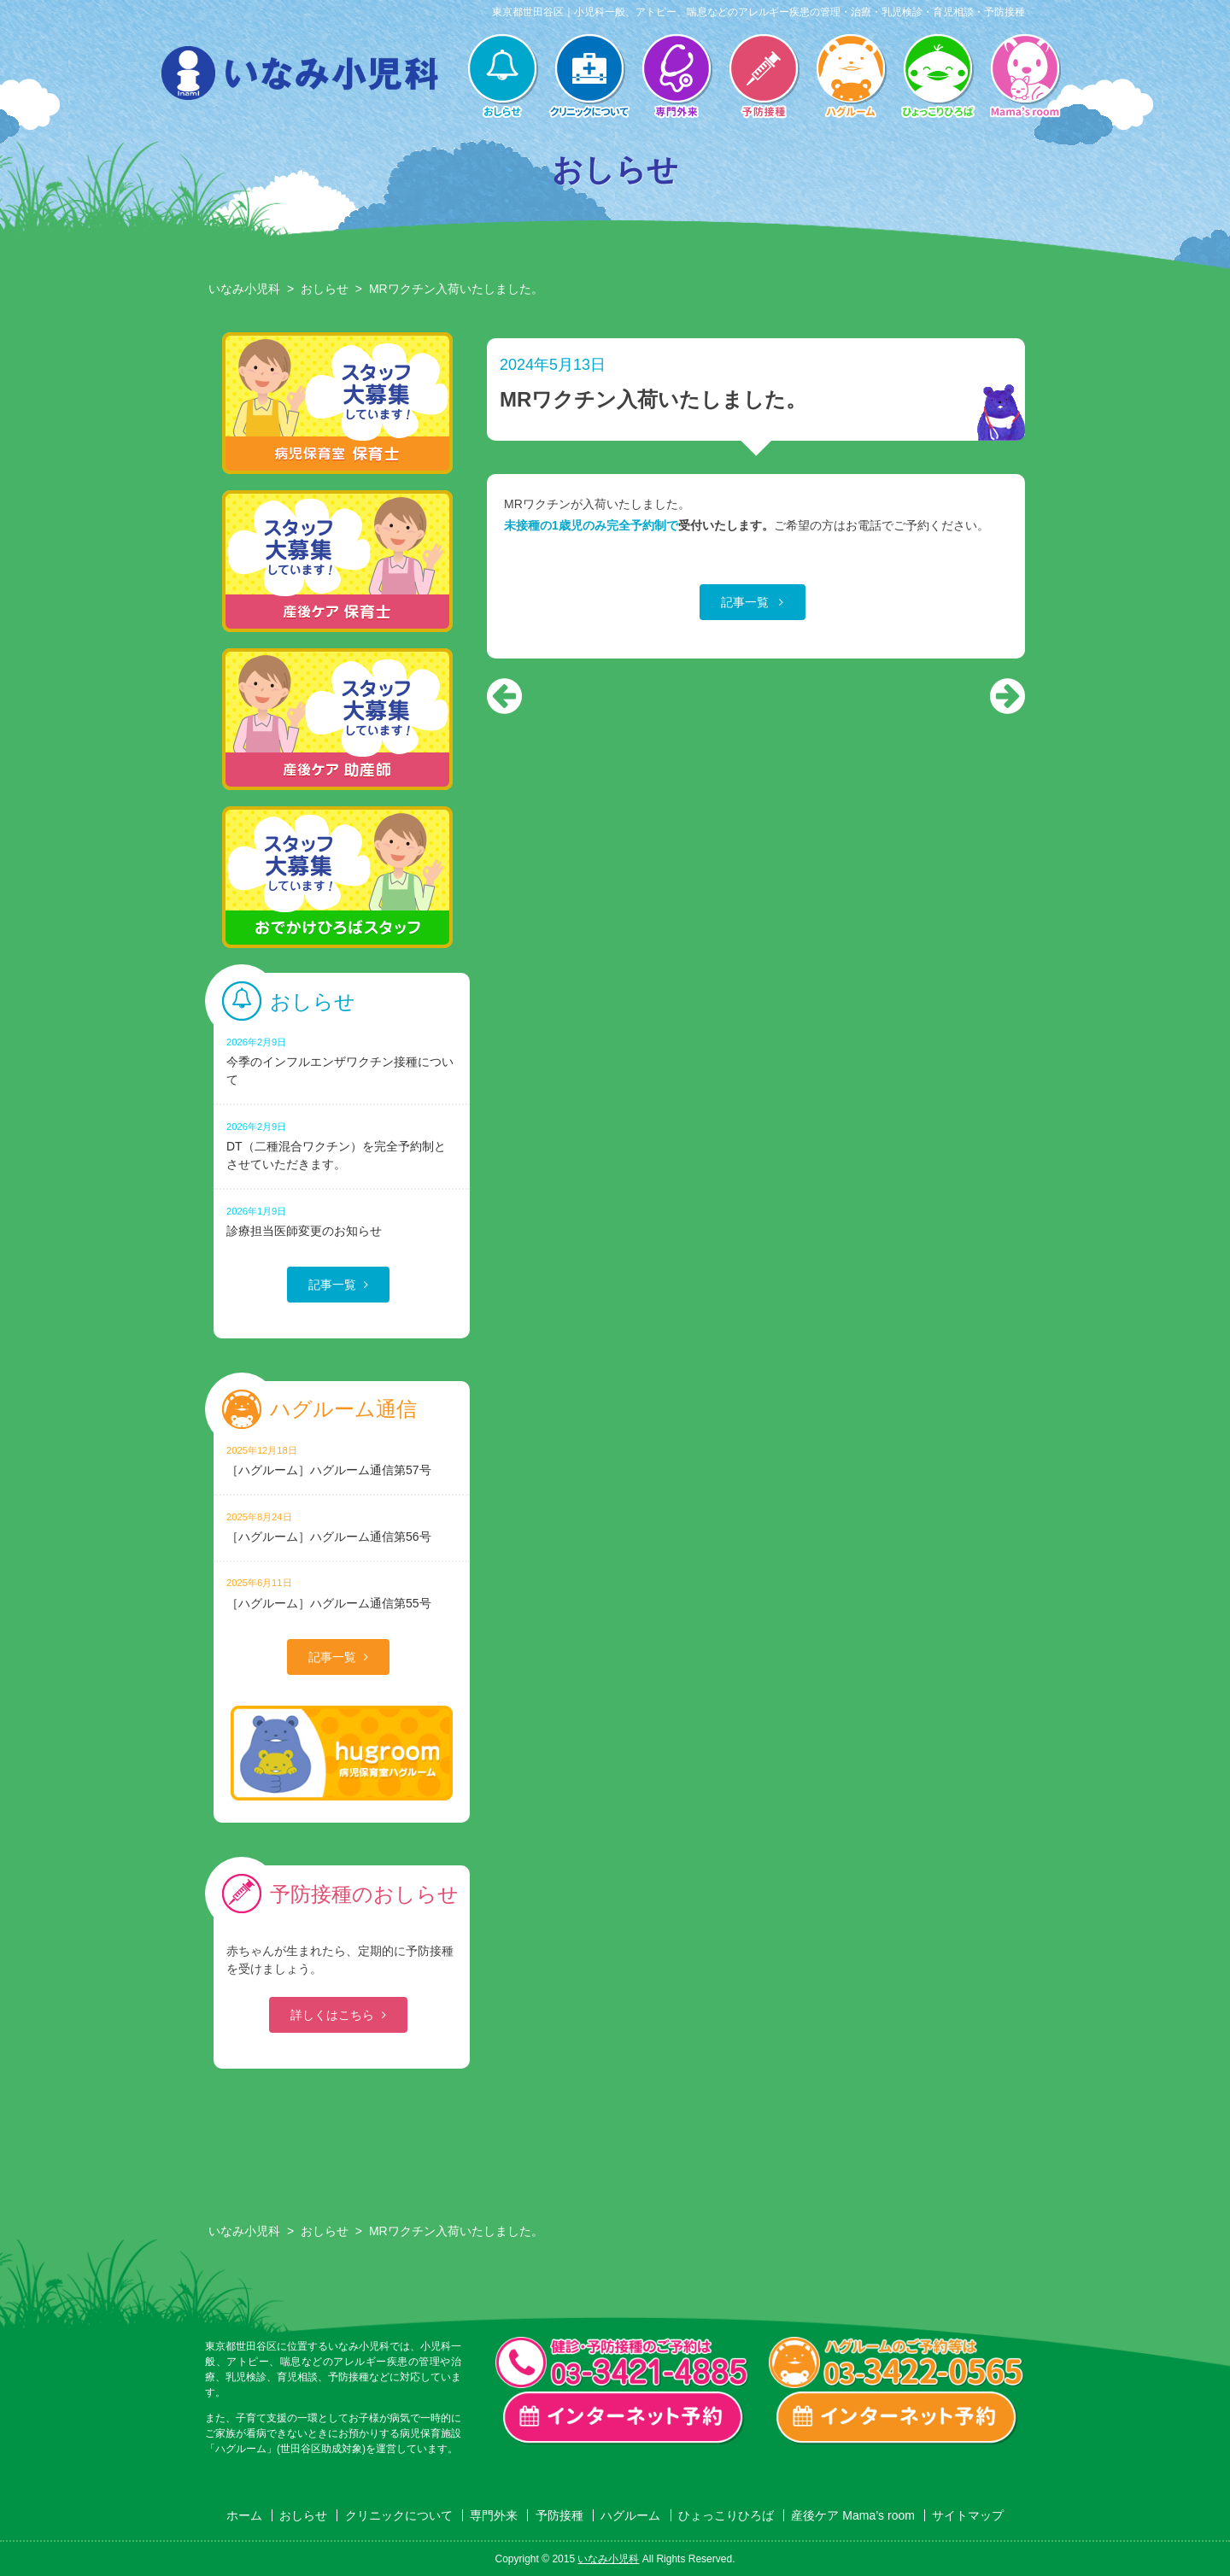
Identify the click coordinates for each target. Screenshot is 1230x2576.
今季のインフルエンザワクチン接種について (341, 1060)
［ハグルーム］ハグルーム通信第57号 (341, 1460)
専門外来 (676, 77)
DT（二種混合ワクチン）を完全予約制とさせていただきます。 (341, 1145)
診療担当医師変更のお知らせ (341, 1221)
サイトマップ (968, 2515)
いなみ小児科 (244, 289)
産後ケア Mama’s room (1025, 77)
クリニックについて (589, 77)
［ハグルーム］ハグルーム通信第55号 (341, 1592)
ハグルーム (850, 77)
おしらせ (502, 77)
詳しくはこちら (332, 2015)
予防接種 (763, 77)
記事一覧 (746, 602)
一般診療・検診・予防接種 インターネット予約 (623, 2418)
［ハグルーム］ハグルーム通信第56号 (341, 1526)
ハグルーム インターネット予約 (896, 2418)
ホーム (244, 2515)
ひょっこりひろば (937, 77)
